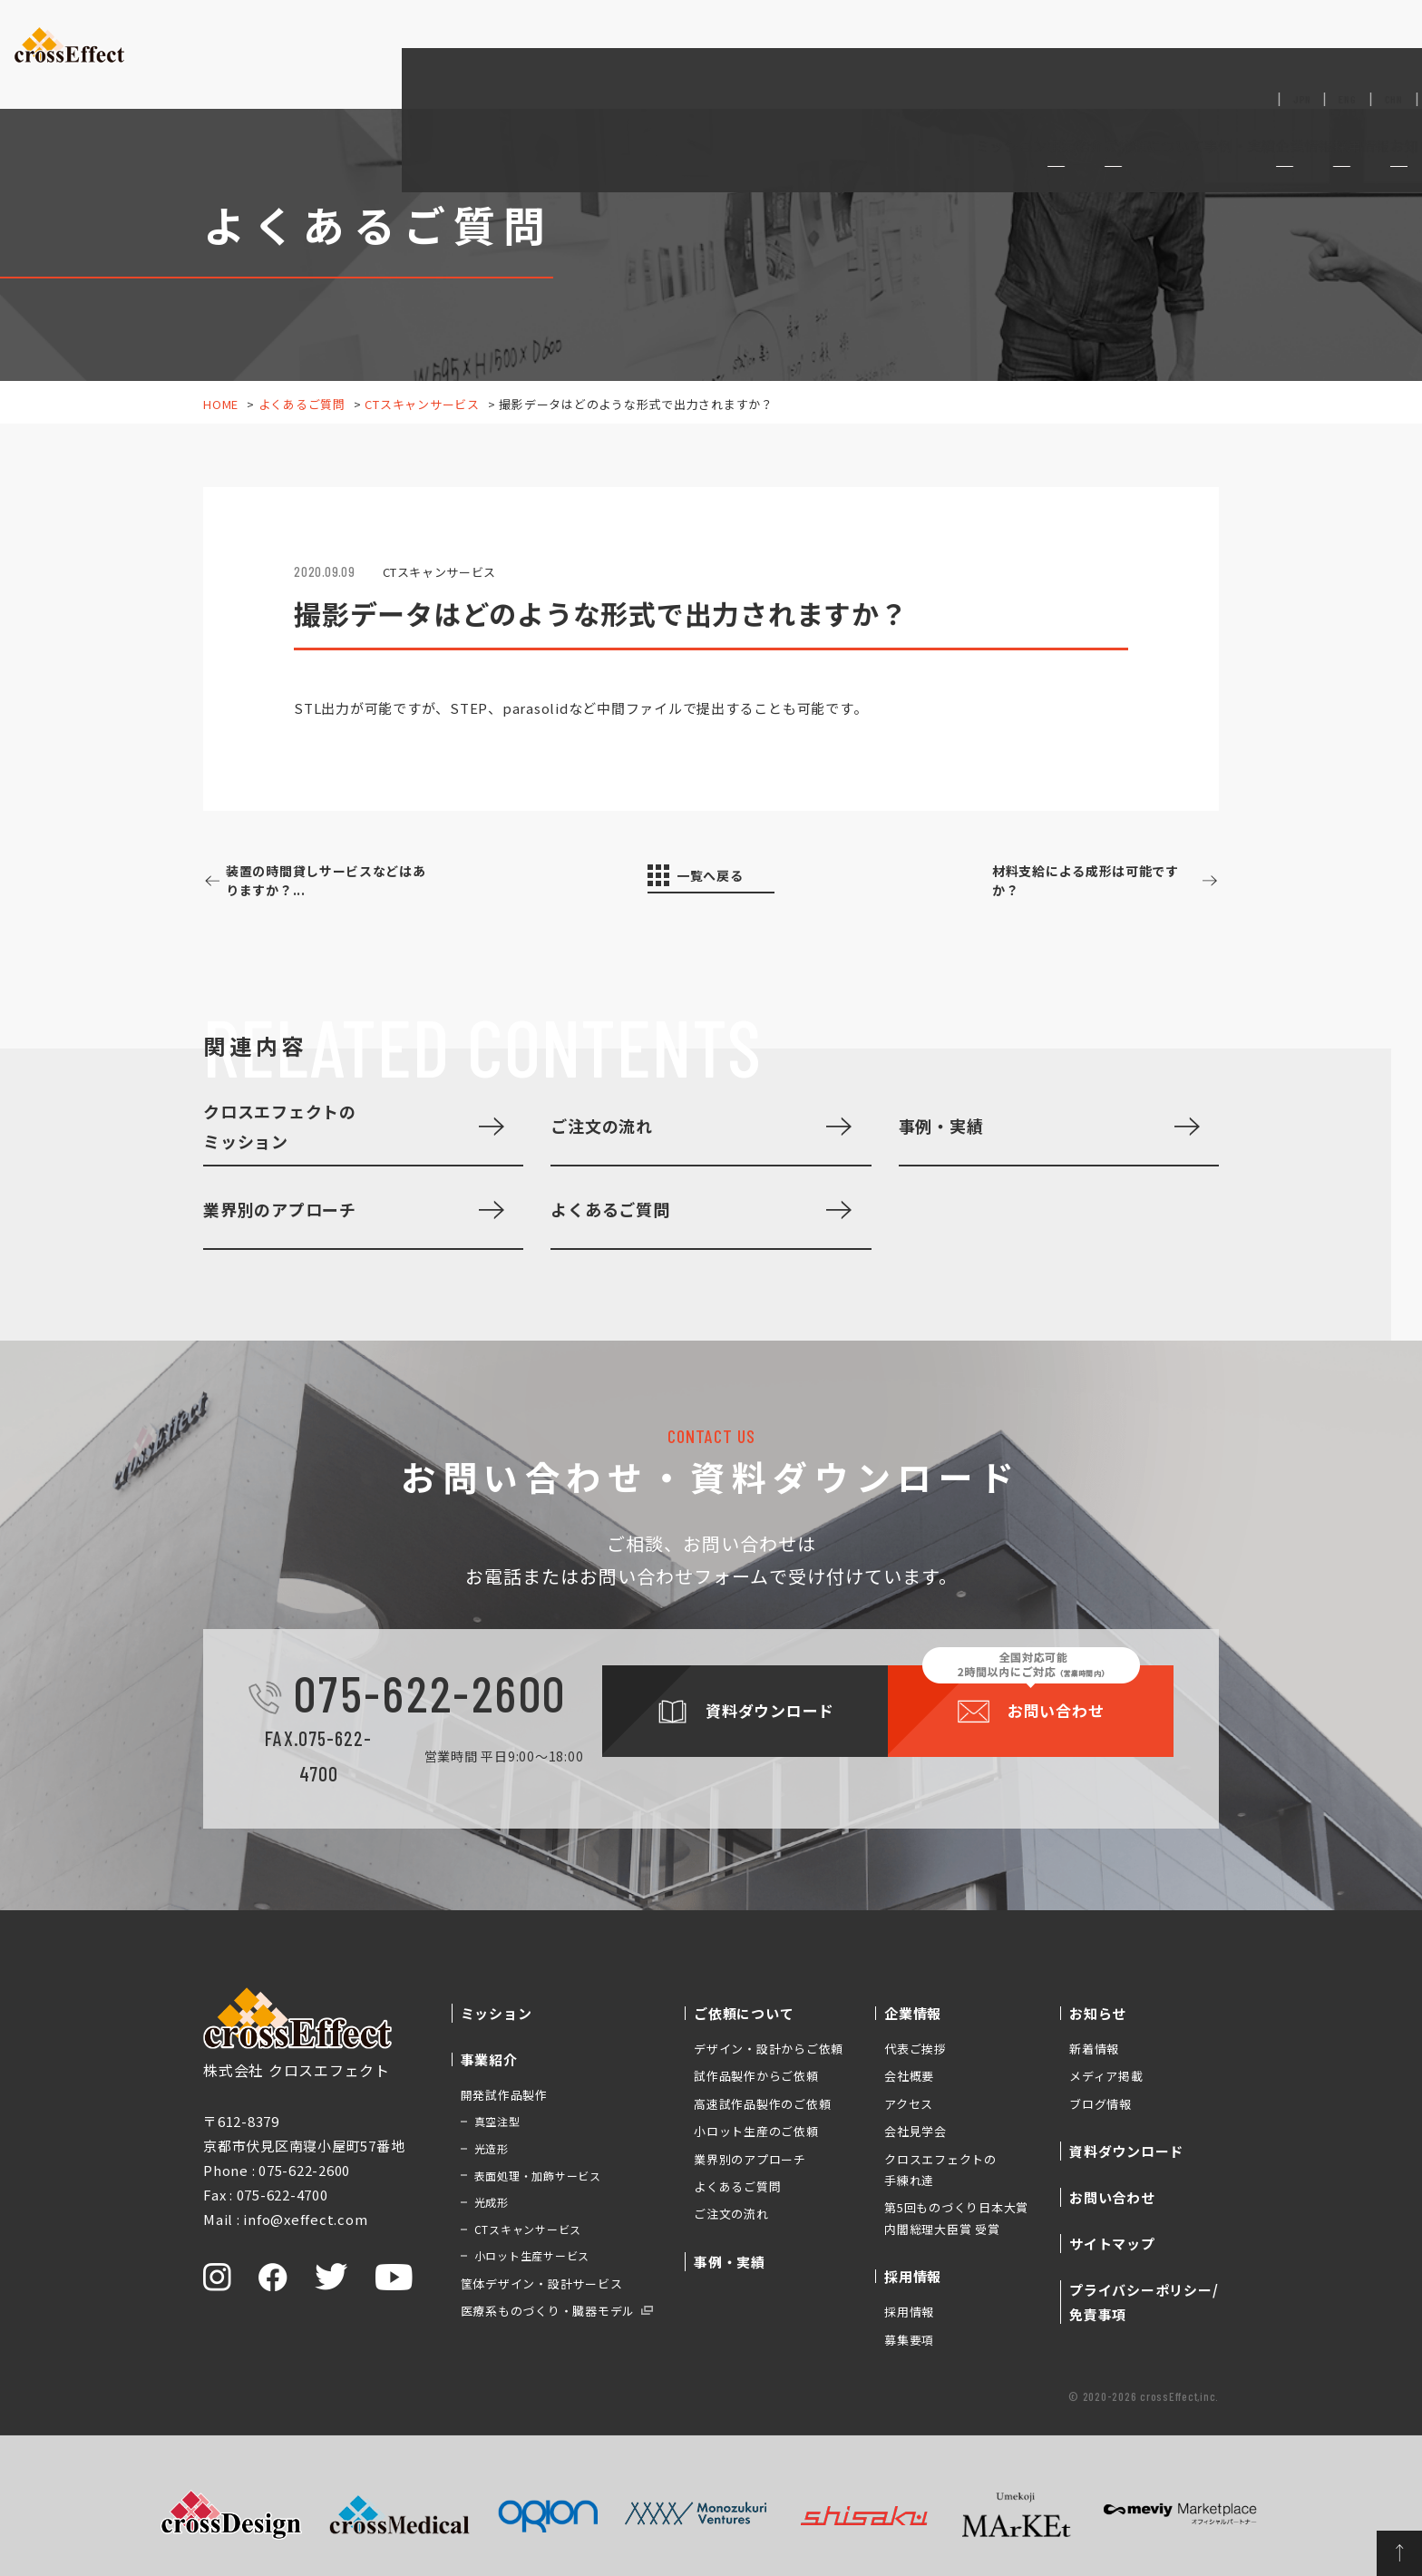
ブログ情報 (1100, 2104)
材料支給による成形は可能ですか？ (1074, 882)
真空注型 (497, 2121)
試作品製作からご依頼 (756, 2075)
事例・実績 (883, 67)
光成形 (491, 2202)
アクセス (908, 2104)
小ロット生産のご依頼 (756, 2131)
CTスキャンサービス (422, 404)
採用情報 (909, 2311)
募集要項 (909, 2339)
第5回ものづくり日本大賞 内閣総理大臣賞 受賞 (956, 2218)
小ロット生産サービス (532, 2255)
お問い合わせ (1363, 35)
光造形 (491, 2148)
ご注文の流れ (601, 1125)
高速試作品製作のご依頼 (762, 2104)
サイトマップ (1112, 2243)
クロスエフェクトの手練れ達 (940, 2170)
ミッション (583, 67)
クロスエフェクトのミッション (279, 1125)
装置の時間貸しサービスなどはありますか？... (344, 882)
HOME (221, 404)
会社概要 (909, 2075)
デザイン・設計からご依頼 (768, 2048)
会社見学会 (915, 2131)
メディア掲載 (1106, 2075)
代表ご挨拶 (915, 2048)
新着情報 (1094, 2048)
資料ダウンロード (1245, 36)
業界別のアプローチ (279, 1209)
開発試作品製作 (504, 2094)
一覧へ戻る (722, 877)
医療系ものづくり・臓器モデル (548, 2310)
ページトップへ (1376, 2530)
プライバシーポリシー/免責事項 (1143, 2302)
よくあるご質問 (302, 404)
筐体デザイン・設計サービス (542, 2283)
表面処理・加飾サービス (537, 2175)
